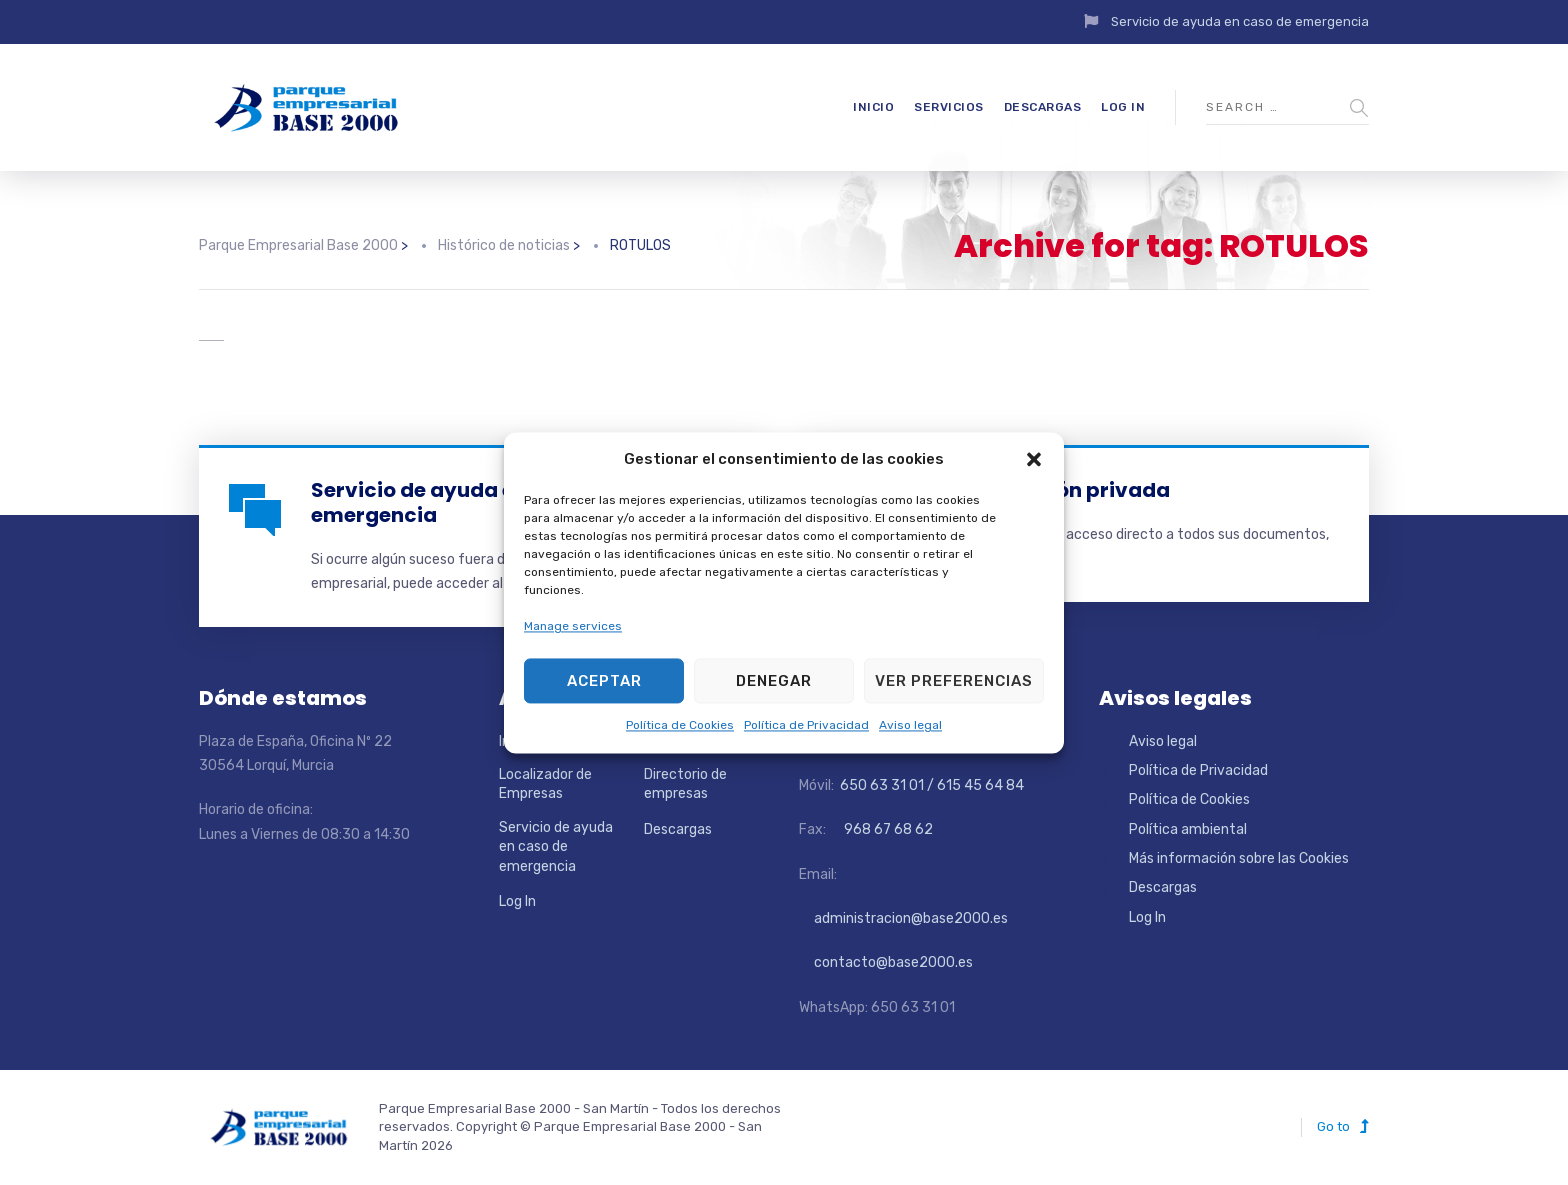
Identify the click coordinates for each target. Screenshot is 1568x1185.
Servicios (949, 107)
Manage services (573, 626)
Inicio (873, 107)
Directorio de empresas (685, 784)
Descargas (1043, 107)
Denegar (774, 681)
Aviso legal (910, 726)
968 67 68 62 (887, 829)
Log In (1123, 107)
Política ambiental (1188, 829)
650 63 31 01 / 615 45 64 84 (930, 785)
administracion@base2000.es (903, 918)
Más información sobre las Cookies (1239, 858)
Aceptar (604, 681)
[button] (1034, 459)
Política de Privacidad (806, 726)
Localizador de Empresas (545, 784)
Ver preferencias (954, 681)
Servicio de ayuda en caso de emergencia (1240, 21)
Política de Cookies (680, 726)
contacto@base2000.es (886, 962)
